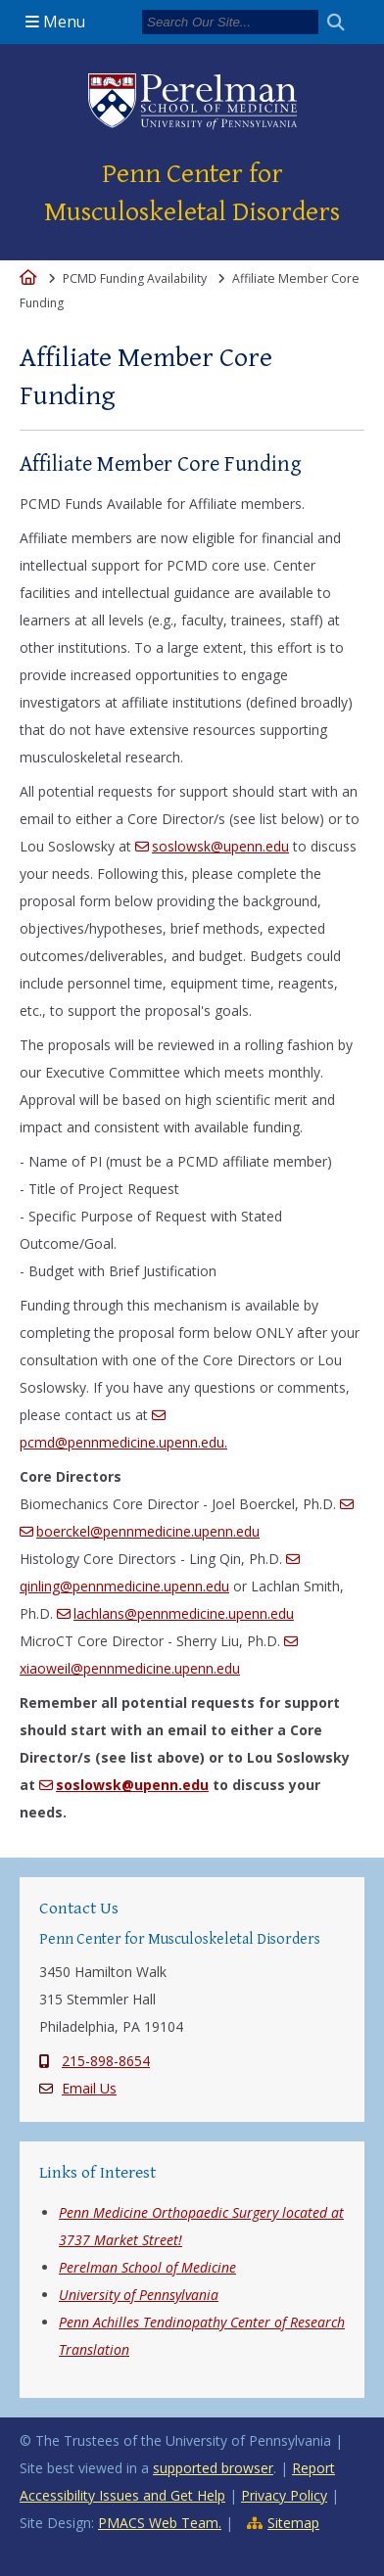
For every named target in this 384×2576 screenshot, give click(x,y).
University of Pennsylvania (138, 2294)
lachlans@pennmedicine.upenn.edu (183, 1613)
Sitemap (293, 2522)
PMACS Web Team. (159, 2522)
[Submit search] (343, 22)
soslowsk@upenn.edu (220, 846)
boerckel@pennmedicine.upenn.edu (148, 1531)
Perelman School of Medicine (147, 2267)
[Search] (230, 22)
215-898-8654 (106, 2060)
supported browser (213, 2468)
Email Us (89, 2088)
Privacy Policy (284, 2495)
